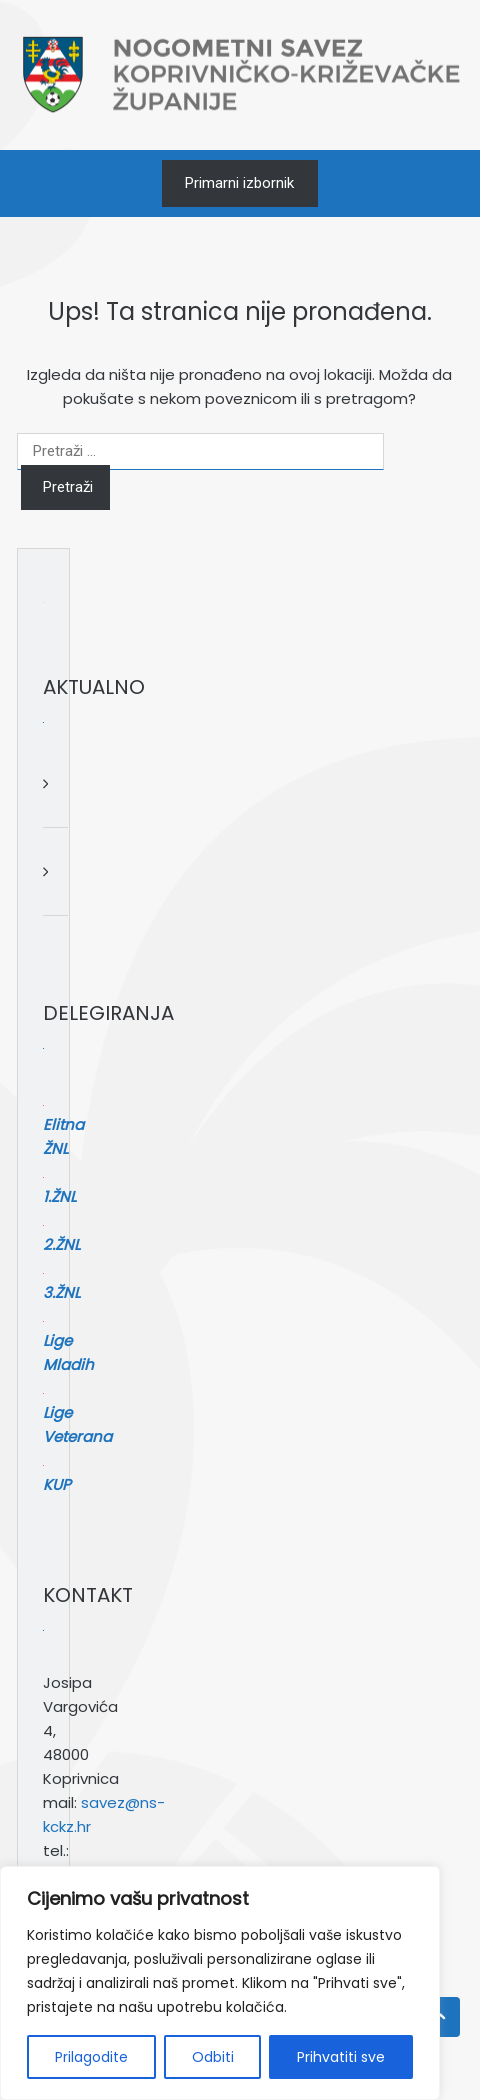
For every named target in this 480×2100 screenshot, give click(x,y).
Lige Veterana (235, 1336)
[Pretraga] (377, 1848)
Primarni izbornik (239, 183)
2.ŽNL (234, 1264)
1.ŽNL (234, 1240)
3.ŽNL (234, 1288)
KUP (235, 1360)
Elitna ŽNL (235, 1216)
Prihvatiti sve (341, 2057)
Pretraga (227, 1808)
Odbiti (213, 2057)
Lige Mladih (235, 1312)
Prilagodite (91, 2057)
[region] (220, 1983)
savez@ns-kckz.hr (246, 1605)
